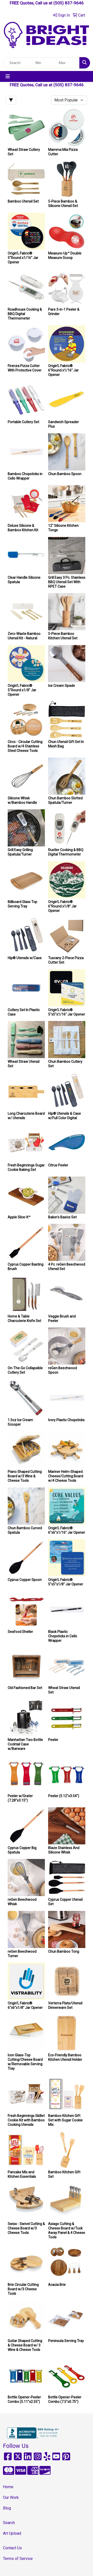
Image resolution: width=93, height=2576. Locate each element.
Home (8, 2486)
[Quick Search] (18, 63)
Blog (7, 2508)
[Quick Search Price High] (68, 63)
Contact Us (12, 2548)
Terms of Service (18, 2558)
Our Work (11, 2497)
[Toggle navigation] (7, 76)
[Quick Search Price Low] (44, 63)
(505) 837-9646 (68, 2)
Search (9, 2522)
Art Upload (12, 2533)
